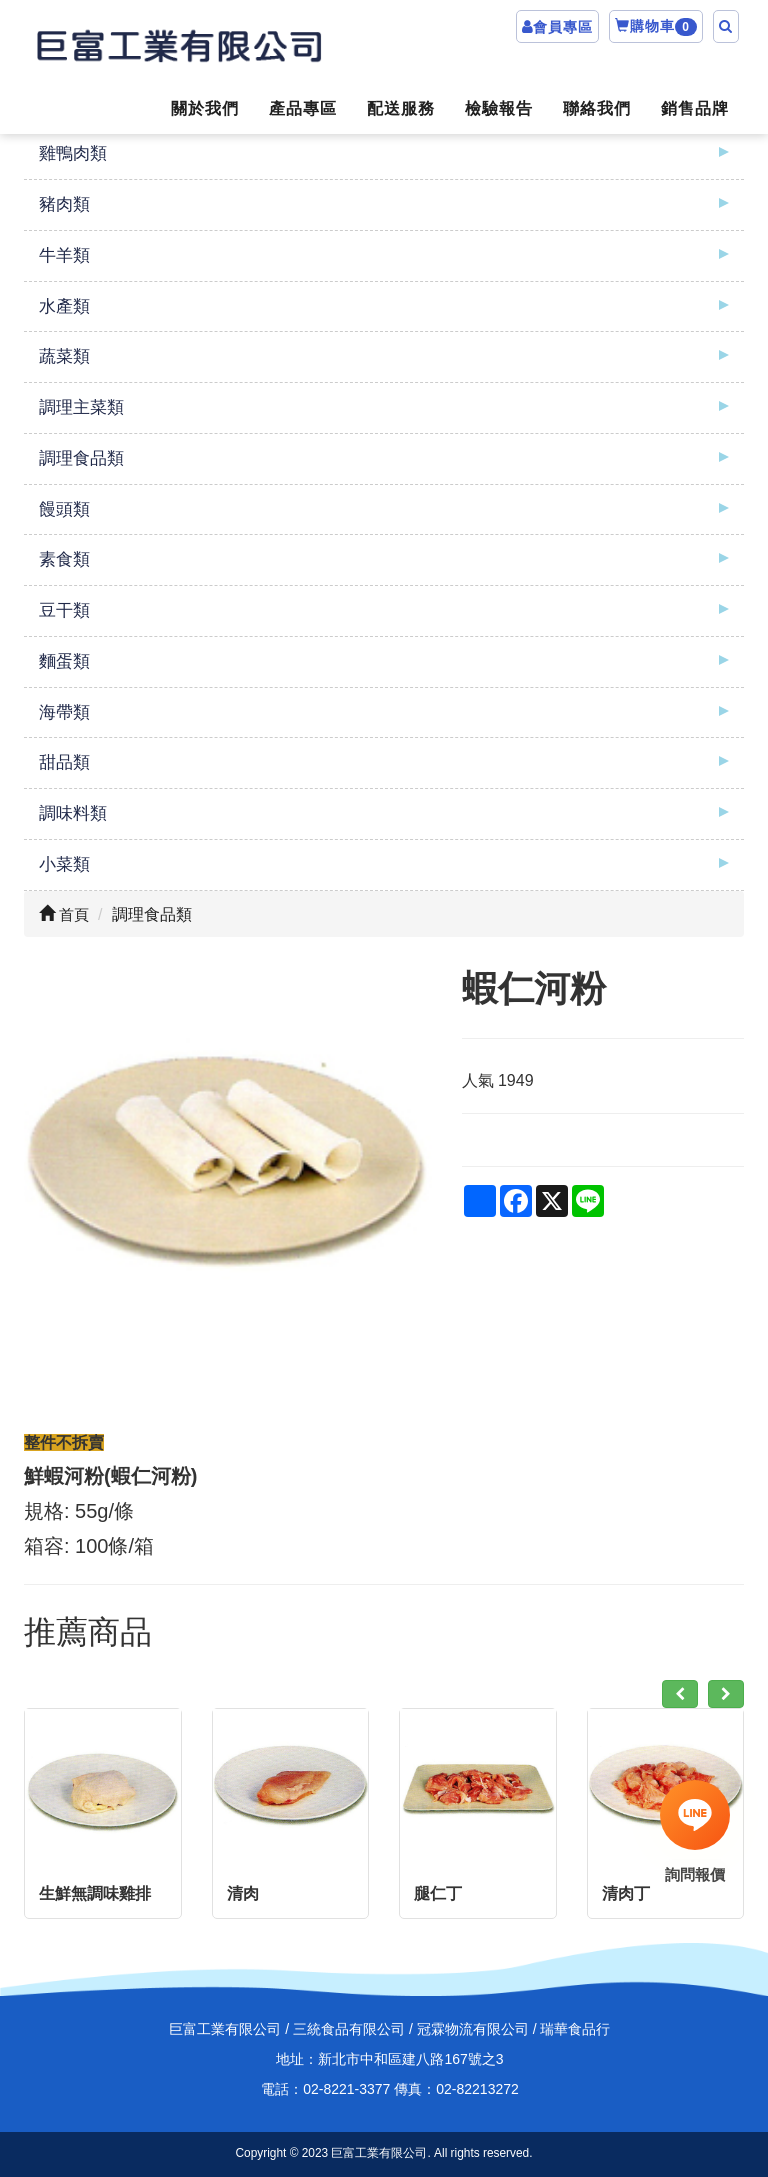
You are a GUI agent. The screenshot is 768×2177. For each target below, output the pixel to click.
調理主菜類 (81, 407)
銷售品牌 (695, 108)
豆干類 (64, 610)
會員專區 (563, 27)
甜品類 (64, 762)
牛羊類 (64, 255)
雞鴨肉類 (73, 153)
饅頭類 (64, 509)
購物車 (656, 27)
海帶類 (64, 712)
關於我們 (205, 108)
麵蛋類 (64, 661)
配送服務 (401, 108)
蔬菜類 (64, 356)
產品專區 (303, 108)
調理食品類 (81, 458)
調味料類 (73, 813)
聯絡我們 (597, 108)
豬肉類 (64, 204)
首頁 (64, 914)
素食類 (64, 559)
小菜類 (64, 864)
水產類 (64, 306)
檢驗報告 (499, 108)
